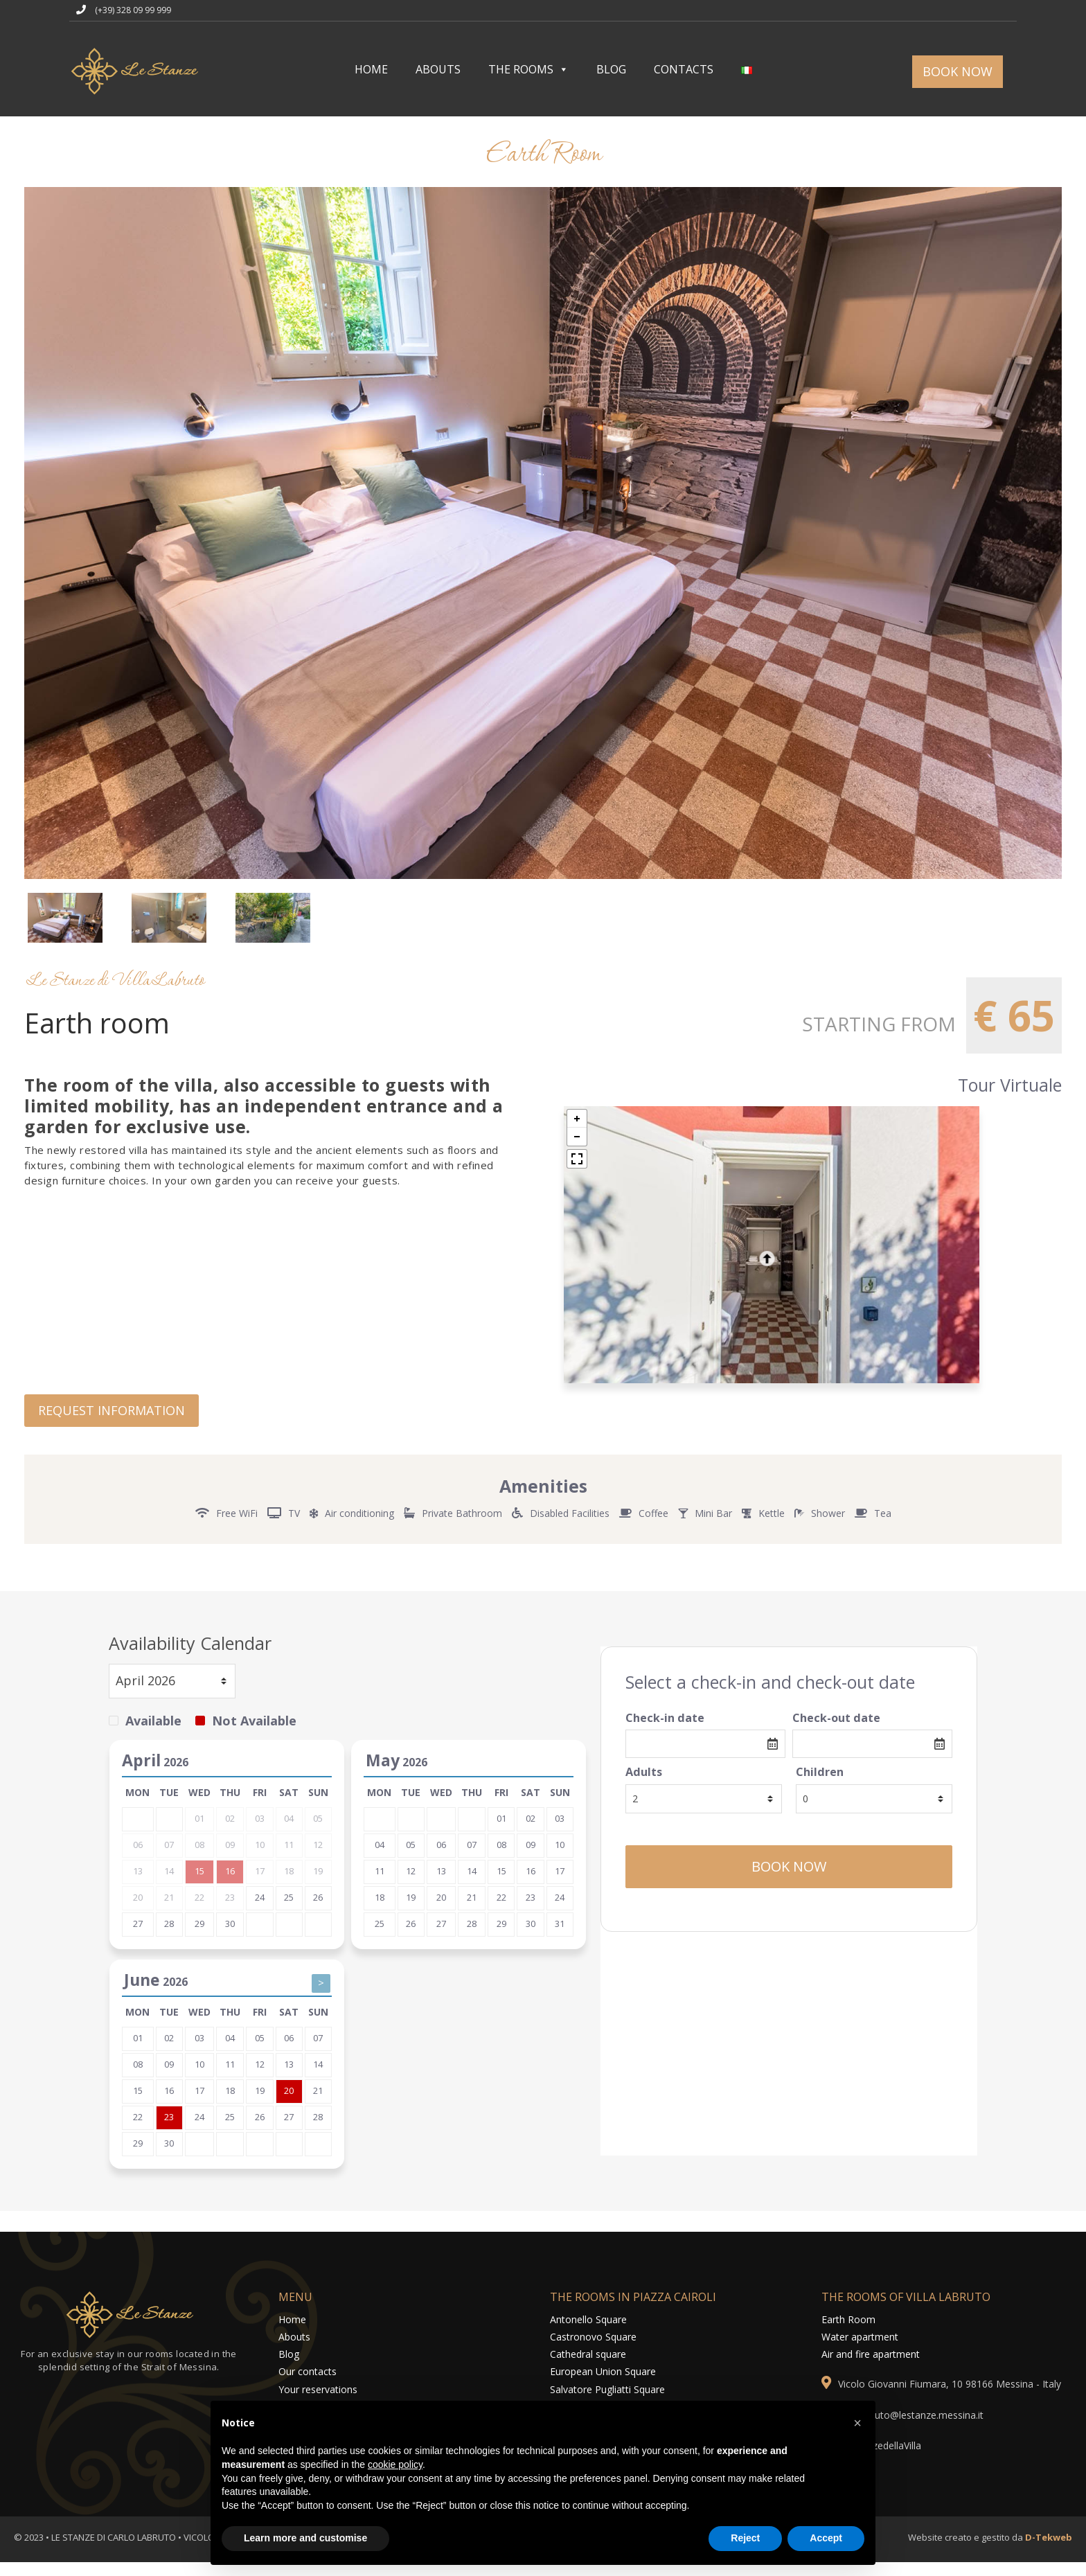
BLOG (611, 69)
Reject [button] (745, 2537)
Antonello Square (588, 2331)
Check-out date (836, 1730)
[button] (857, 2423)
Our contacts (307, 2384)
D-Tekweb (1048, 2550)
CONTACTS (683, 69)
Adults (643, 1785)
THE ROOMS (528, 69)
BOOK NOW (957, 71)
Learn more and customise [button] (305, 2537)
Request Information (111, 1422)
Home (292, 2331)
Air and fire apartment (870, 2367)
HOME (371, 69)
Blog (288, 2367)
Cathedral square (588, 2367)
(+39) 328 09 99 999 (133, 10)
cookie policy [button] (395, 2464)
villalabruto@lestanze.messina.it (912, 2427)
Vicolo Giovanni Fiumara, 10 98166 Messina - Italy (949, 2397)
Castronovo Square (593, 2349)
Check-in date (664, 1730)
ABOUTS (438, 69)
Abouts (294, 2349)
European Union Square (603, 2384)
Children (820, 1785)
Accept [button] (826, 2537)
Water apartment (859, 2349)
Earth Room (848, 2331)
